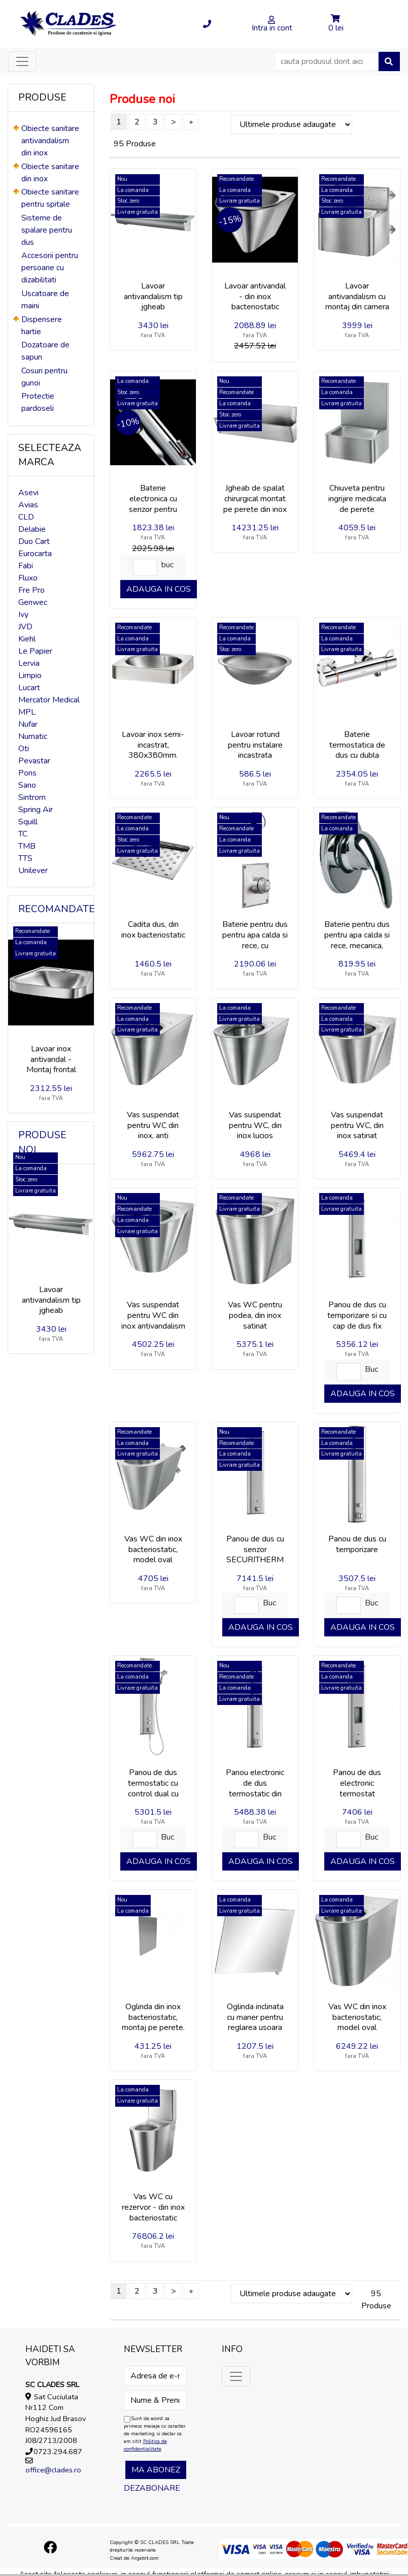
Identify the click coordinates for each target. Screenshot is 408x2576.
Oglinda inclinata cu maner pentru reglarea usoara (255, 2017)
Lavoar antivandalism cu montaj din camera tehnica (357, 301)
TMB (27, 846)
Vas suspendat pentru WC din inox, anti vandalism (153, 1130)
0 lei (336, 28)
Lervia (29, 663)
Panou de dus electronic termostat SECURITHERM (357, 1788)
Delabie (32, 529)
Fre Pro (31, 590)
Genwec (32, 602)
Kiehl (27, 639)
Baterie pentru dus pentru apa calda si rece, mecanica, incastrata (357, 940)
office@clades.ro (53, 2470)
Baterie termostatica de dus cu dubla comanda (357, 750)
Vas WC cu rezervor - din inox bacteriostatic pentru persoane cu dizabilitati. (153, 2217)
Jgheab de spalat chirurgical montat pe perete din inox (255, 498)
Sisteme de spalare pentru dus (46, 230)
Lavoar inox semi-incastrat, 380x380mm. (153, 745)
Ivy (23, 614)
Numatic (32, 736)
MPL (27, 712)
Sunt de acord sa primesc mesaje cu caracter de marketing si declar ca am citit (155, 2434)
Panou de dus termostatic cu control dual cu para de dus (153, 1788)
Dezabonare (152, 2488)
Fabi (25, 565)
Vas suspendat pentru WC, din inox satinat (357, 1125)
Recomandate (56, 909)
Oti (23, 748)
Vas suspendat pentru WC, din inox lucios (255, 1125)
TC (22, 834)
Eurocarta (35, 553)
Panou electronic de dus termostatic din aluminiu (255, 1788)
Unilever (33, 870)
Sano (27, 785)
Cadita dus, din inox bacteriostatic (153, 930)
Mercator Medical (49, 699)
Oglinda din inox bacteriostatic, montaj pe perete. (153, 2017)
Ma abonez (155, 2469)
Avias (28, 504)
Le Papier (35, 651)
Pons (27, 773)
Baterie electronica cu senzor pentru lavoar (153, 503)
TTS (25, 858)
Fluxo (28, 578)
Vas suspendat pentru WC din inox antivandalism (153, 1315)
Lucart (29, 687)
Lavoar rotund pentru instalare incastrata (255, 745)
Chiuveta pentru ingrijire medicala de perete (357, 498)
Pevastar (34, 760)
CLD (26, 517)
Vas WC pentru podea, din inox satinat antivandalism (255, 1320)
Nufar (28, 724)
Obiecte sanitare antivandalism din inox (50, 140)
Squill (28, 821)
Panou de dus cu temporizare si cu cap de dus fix (357, 1315)
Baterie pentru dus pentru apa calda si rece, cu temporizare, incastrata (255, 945)
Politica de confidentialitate (145, 2445)
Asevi (28, 492)
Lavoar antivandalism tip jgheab (51, 1300)
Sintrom (32, 797)
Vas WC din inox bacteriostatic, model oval (153, 1549)
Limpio (30, 675)
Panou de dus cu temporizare (357, 1544)
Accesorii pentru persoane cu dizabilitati (49, 267)
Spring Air (35, 809)
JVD (25, 626)
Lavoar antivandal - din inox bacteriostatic (255, 296)
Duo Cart (34, 541)
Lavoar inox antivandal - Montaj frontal (51, 1059)
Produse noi (42, 1142)
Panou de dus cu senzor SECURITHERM (255, 1549)
